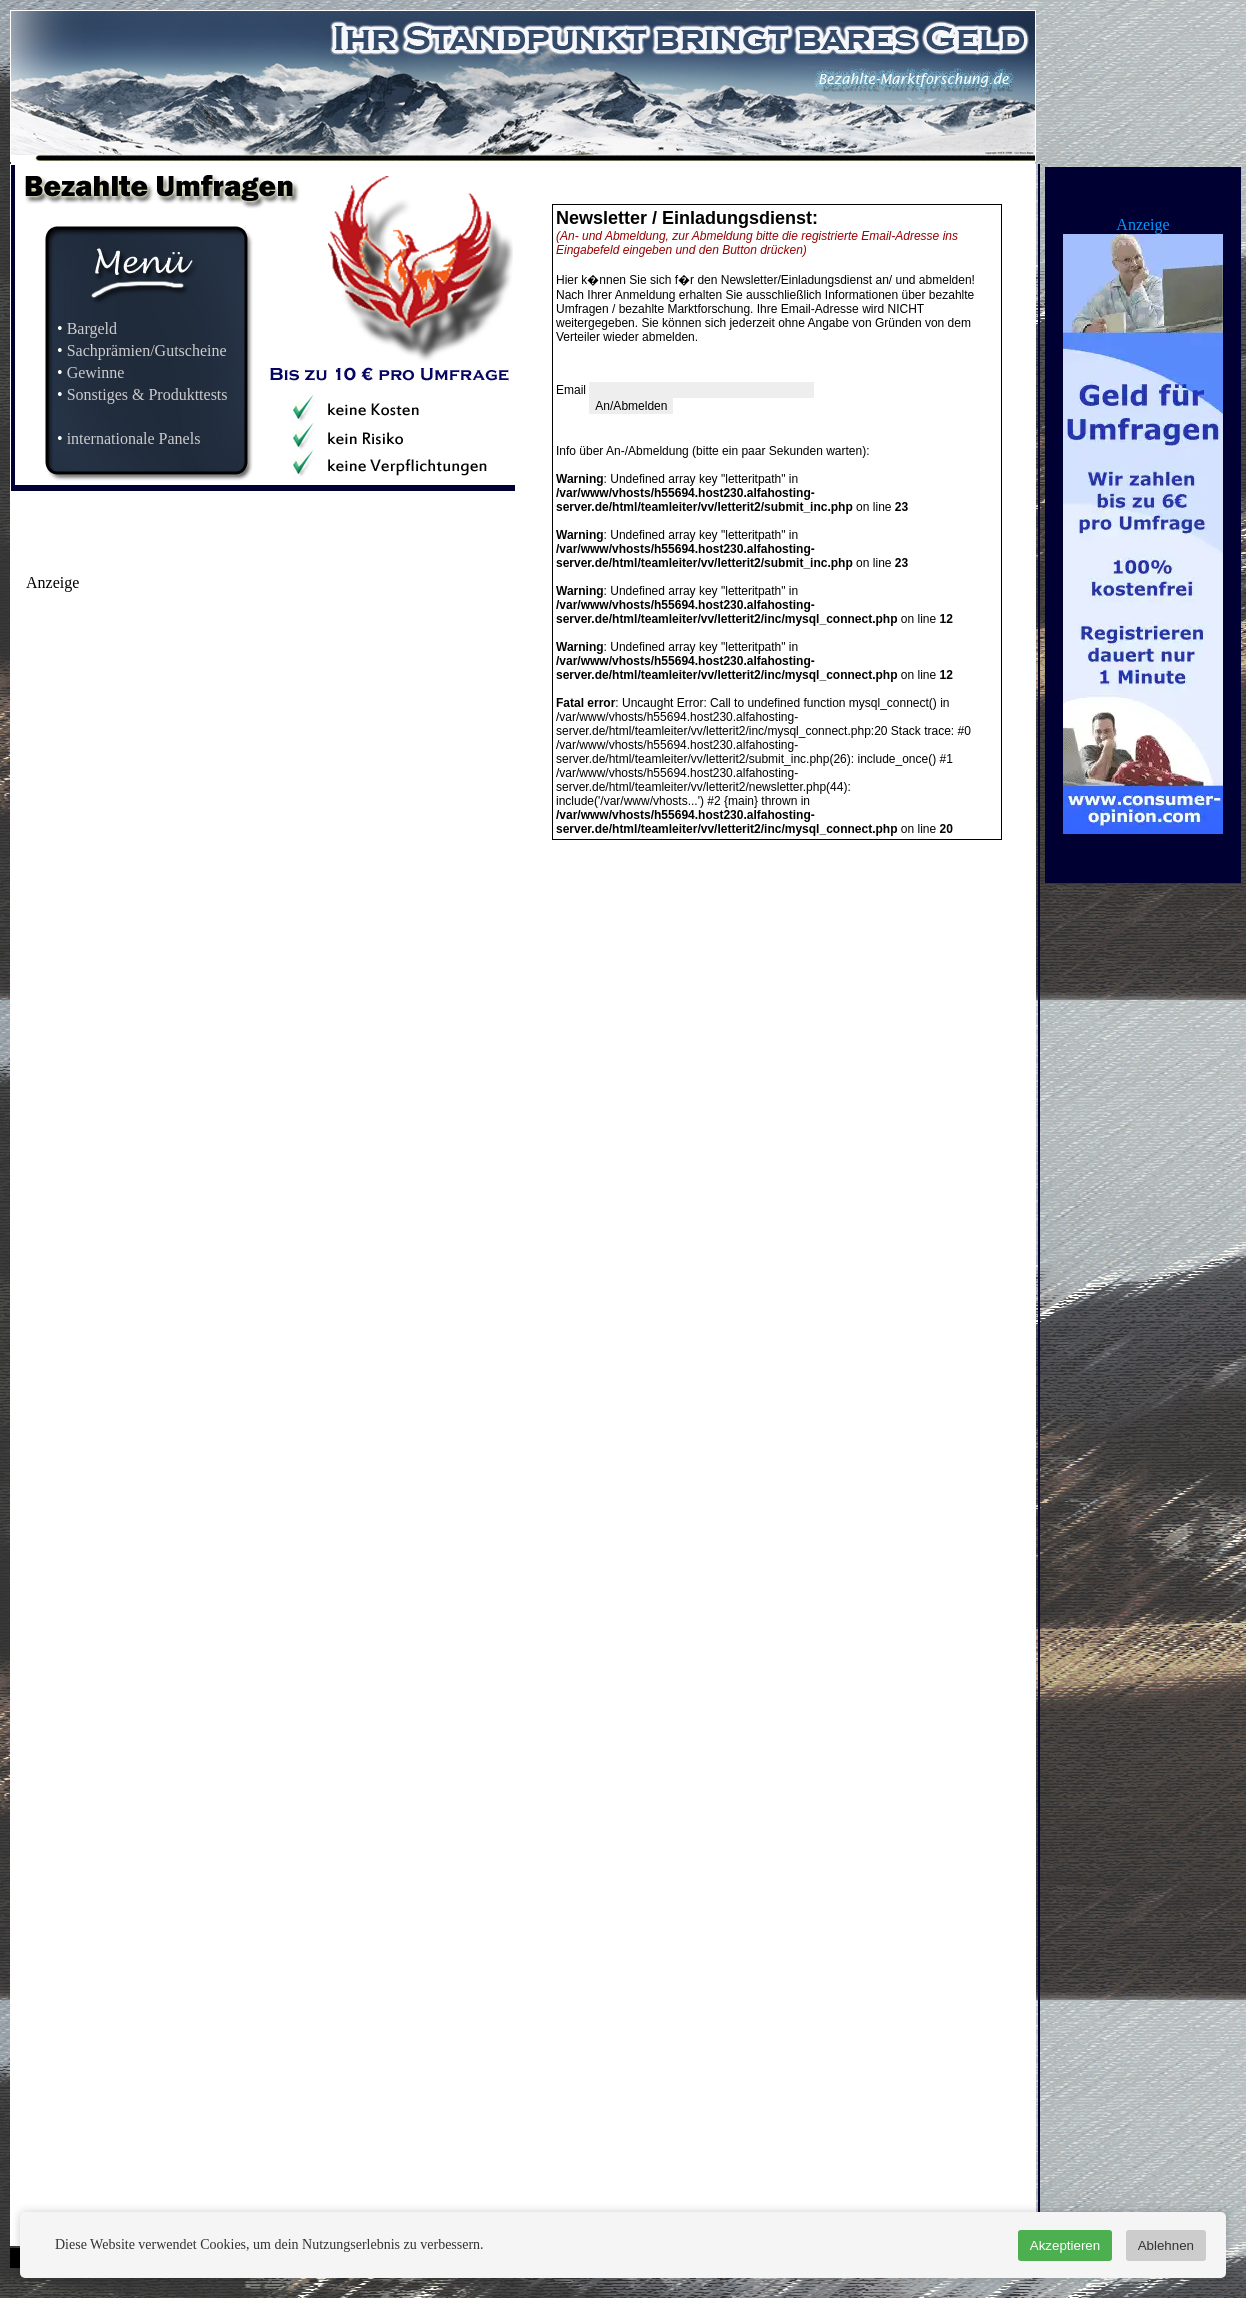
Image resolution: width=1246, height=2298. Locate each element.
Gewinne (96, 372)
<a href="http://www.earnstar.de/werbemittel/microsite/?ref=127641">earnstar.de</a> (237, 786)
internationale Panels (134, 438)
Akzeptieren (1065, 2245)
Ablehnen (1166, 2245)
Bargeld (92, 328)
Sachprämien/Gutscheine (147, 350)
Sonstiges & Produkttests (147, 394)
